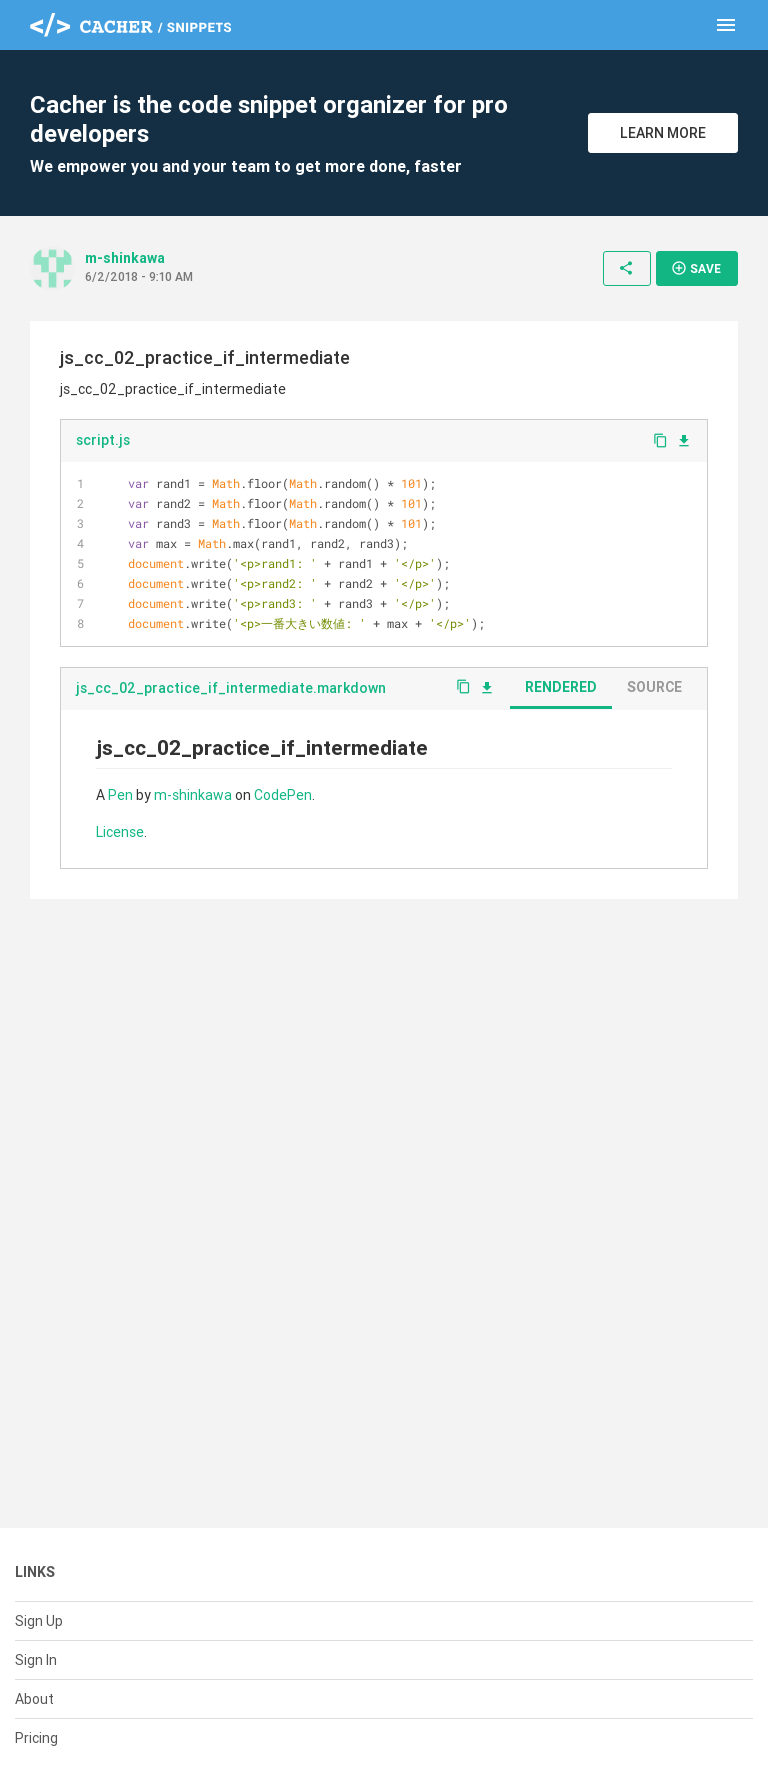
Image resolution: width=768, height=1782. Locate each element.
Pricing (36, 1738)
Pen (120, 795)
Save (696, 268)
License (120, 832)
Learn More (663, 133)
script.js (103, 440)
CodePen (283, 795)
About (34, 1699)
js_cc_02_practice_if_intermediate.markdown (231, 688)
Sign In (36, 1660)
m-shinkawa (125, 258)
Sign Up (39, 1621)
